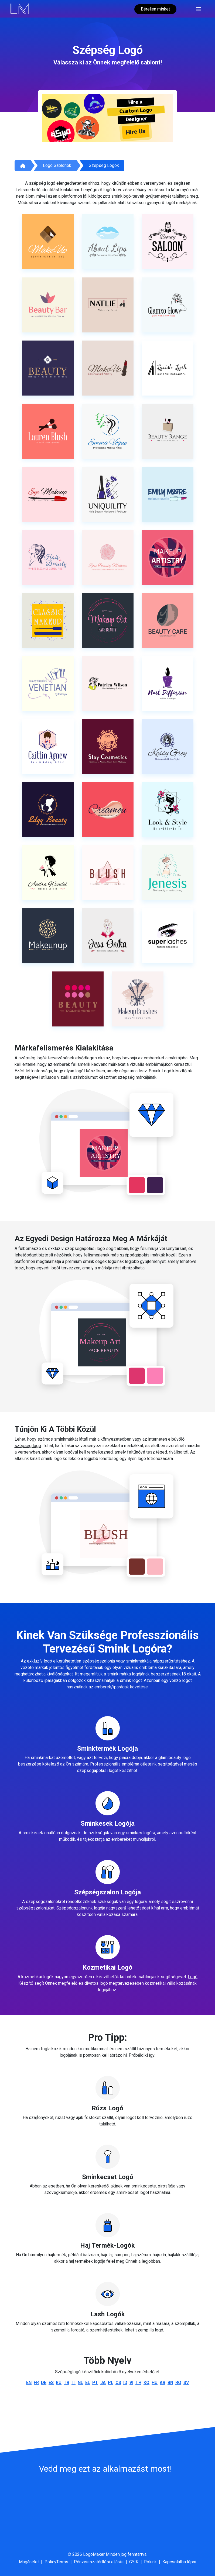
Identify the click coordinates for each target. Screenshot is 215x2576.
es (51, 2382)
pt (95, 2382)
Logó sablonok (57, 165)
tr (66, 2382)
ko (146, 2382)
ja (103, 2382)
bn (170, 2382)
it (73, 2382)
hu (155, 2382)
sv (186, 2382)
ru (59, 2382)
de (43, 2382)
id (125, 2382)
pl (110, 2382)
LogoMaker (94, 2554)
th (138, 2382)
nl (80, 2382)
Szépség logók (104, 165)
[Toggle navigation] (198, 9)
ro (178, 2382)
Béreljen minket (155, 9)
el (87, 2382)
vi (131, 2382)
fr (36, 2382)
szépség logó (28, 1445)
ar (162, 2382)
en (29, 2382)
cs (118, 2382)
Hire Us (136, 132)
